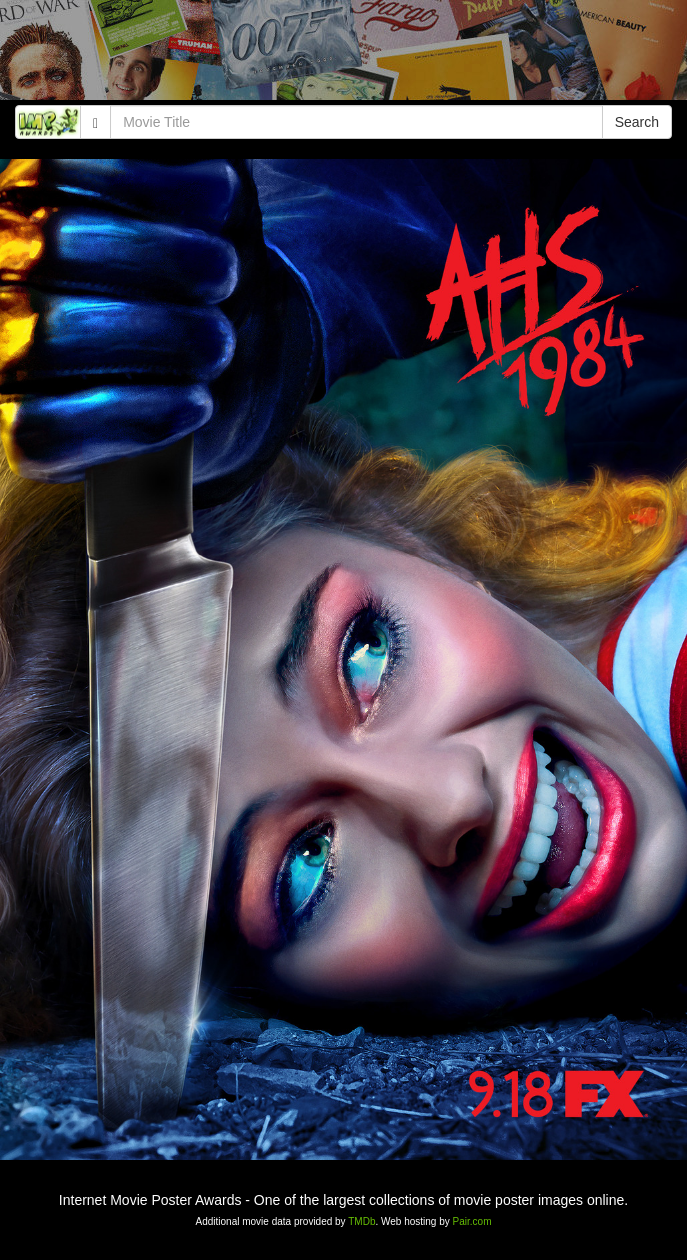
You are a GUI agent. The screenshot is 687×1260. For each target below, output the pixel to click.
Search (637, 122)
